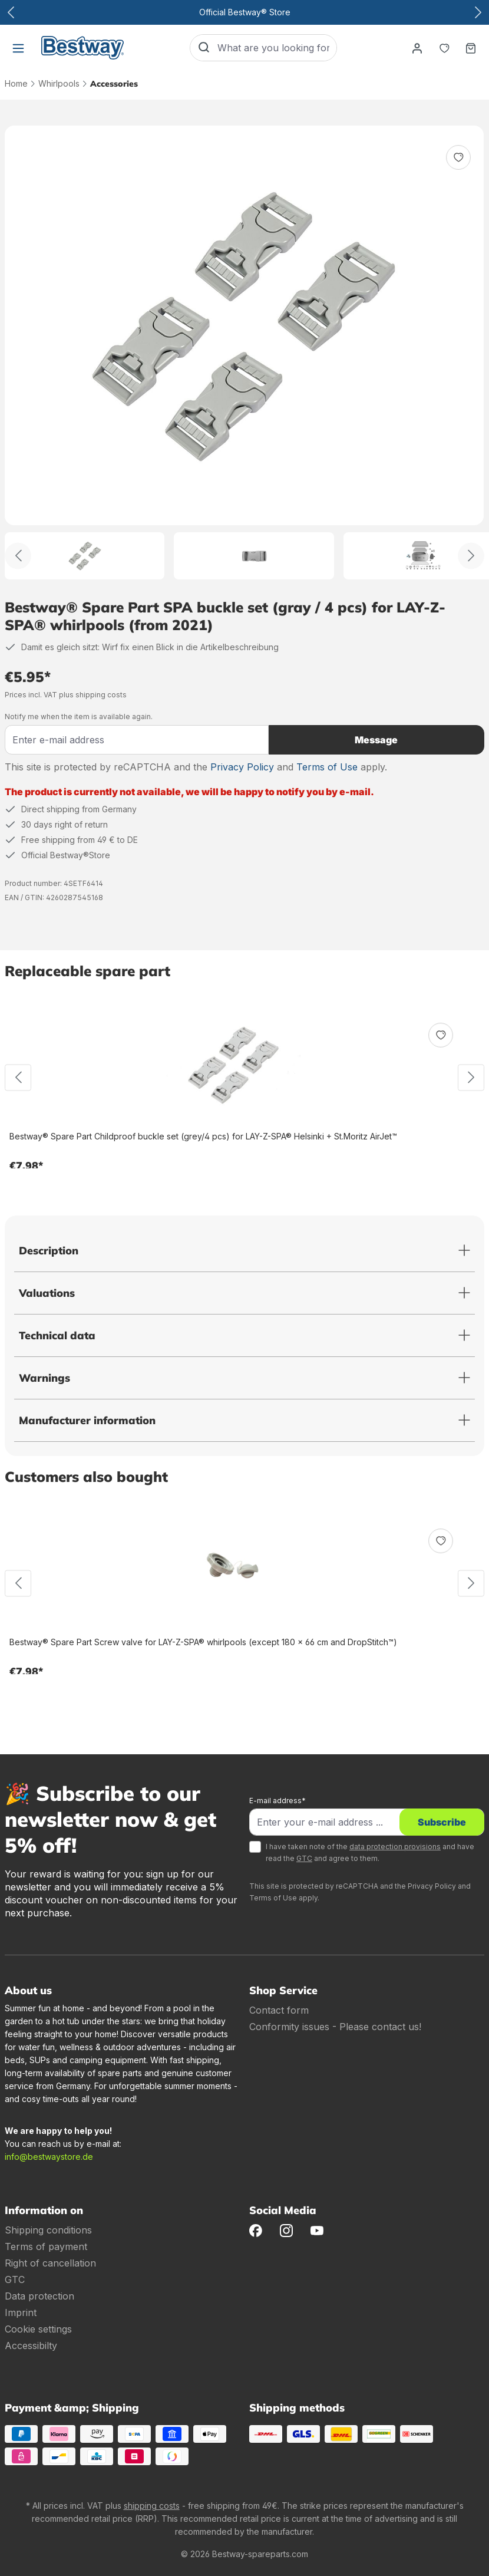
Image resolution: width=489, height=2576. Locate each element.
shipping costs (152, 2506)
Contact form (279, 2010)
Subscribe (442, 1822)
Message (376, 740)
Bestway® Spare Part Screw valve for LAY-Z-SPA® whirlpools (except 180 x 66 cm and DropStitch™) (203, 1642)
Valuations (47, 1293)
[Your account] (416, 48)
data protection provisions (395, 1846)
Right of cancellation (50, 2263)
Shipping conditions (48, 2230)
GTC (304, 1858)
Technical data (57, 1335)
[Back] (18, 555)
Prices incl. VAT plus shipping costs (66, 694)
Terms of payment (46, 2246)
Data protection (39, 2296)
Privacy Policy (242, 767)
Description (48, 1250)
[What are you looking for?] (276, 48)
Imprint (21, 2312)
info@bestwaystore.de (49, 2157)
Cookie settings (38, 2329)
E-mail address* (277, 1800)
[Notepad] (443, 48)
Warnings (44, 1378)
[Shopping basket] (470, 48)
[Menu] (18, 48)
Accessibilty (31, 2345)
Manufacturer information (87, 1420)
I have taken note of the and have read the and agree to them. (370, 1852)
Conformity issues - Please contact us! (335, 2027)
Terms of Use (327, 767)
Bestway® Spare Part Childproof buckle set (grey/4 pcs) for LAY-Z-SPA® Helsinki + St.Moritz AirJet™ (203, 1136)
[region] (244, 352)
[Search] (203, 48)
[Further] (471, 555)
